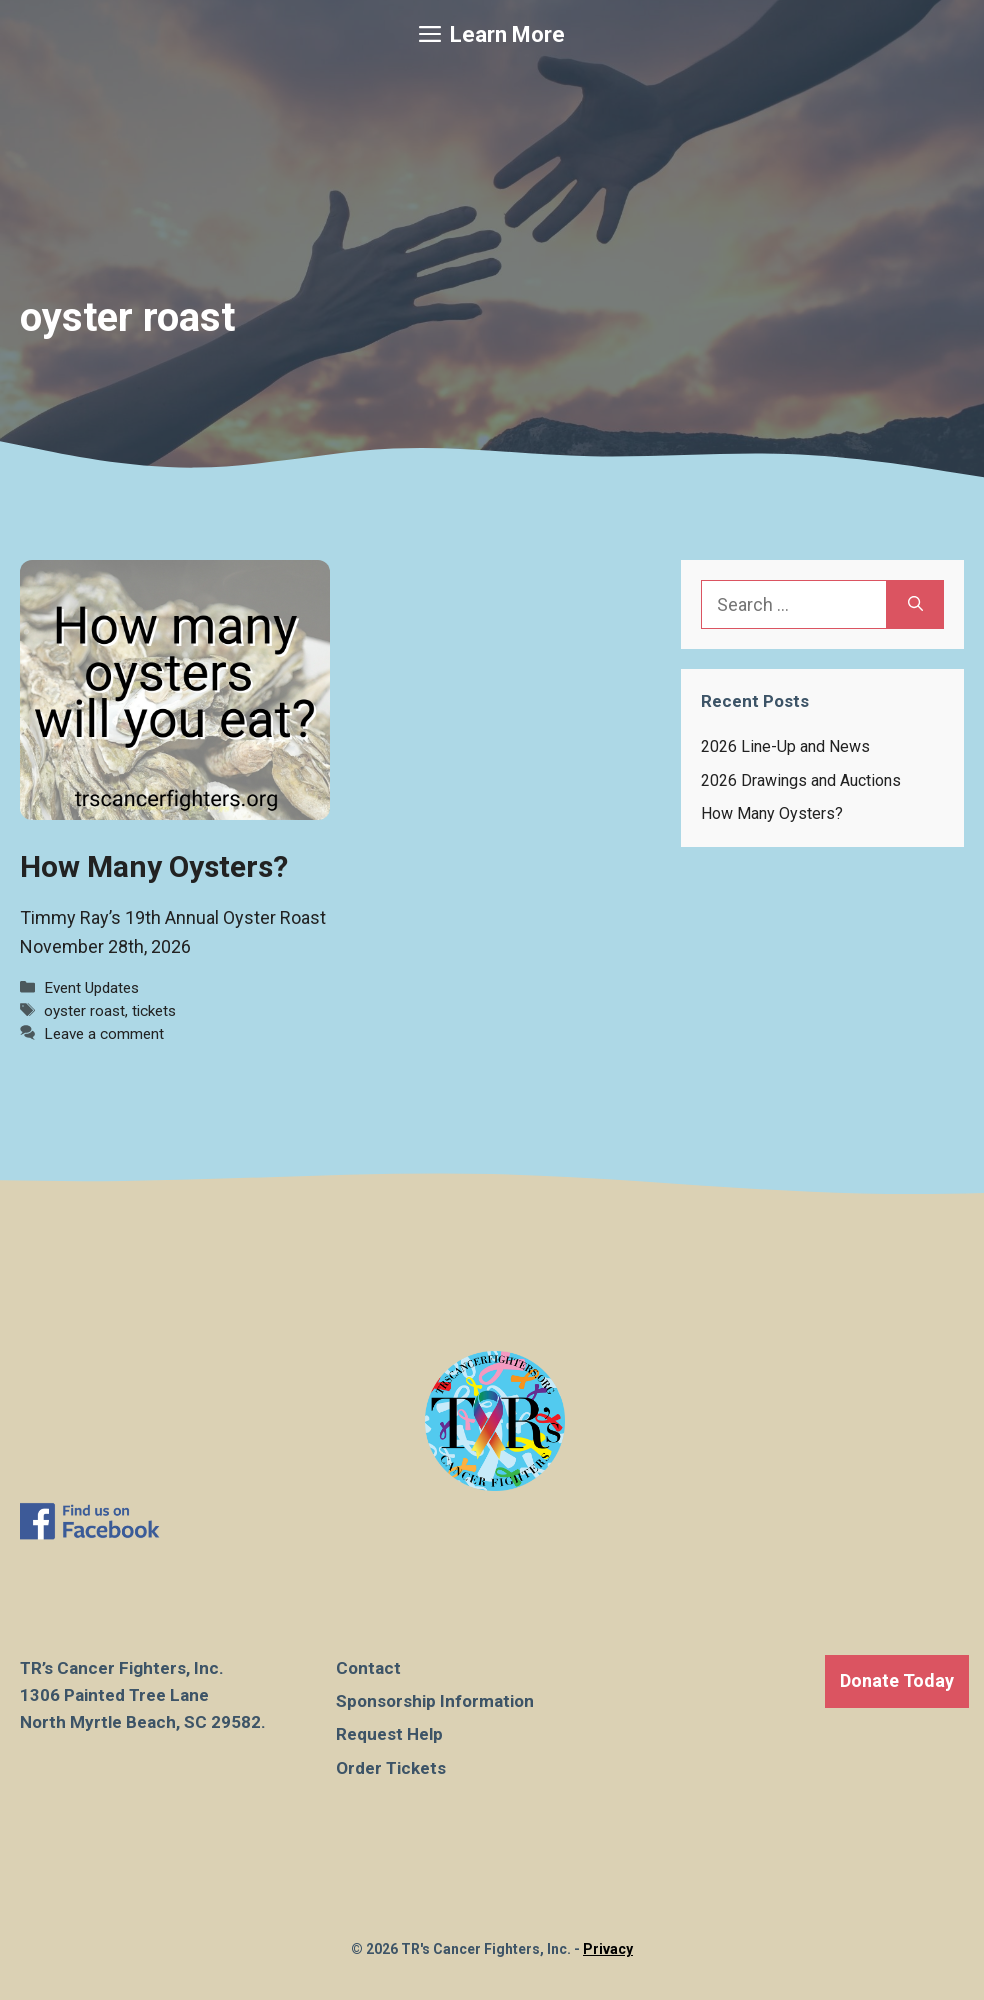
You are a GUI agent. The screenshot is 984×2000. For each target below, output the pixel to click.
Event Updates (91, 988)
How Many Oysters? (154, 866)
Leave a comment (104, 1034)
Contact (368, 1668)
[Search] (915, 604)
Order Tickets (391, 1768)
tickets (154, 1011)
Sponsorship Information (435, 1701)
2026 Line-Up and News (785, 746)
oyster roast (84, 1011)
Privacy (608, 1949)
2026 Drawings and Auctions (801, 780)
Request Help (389, 1734)
